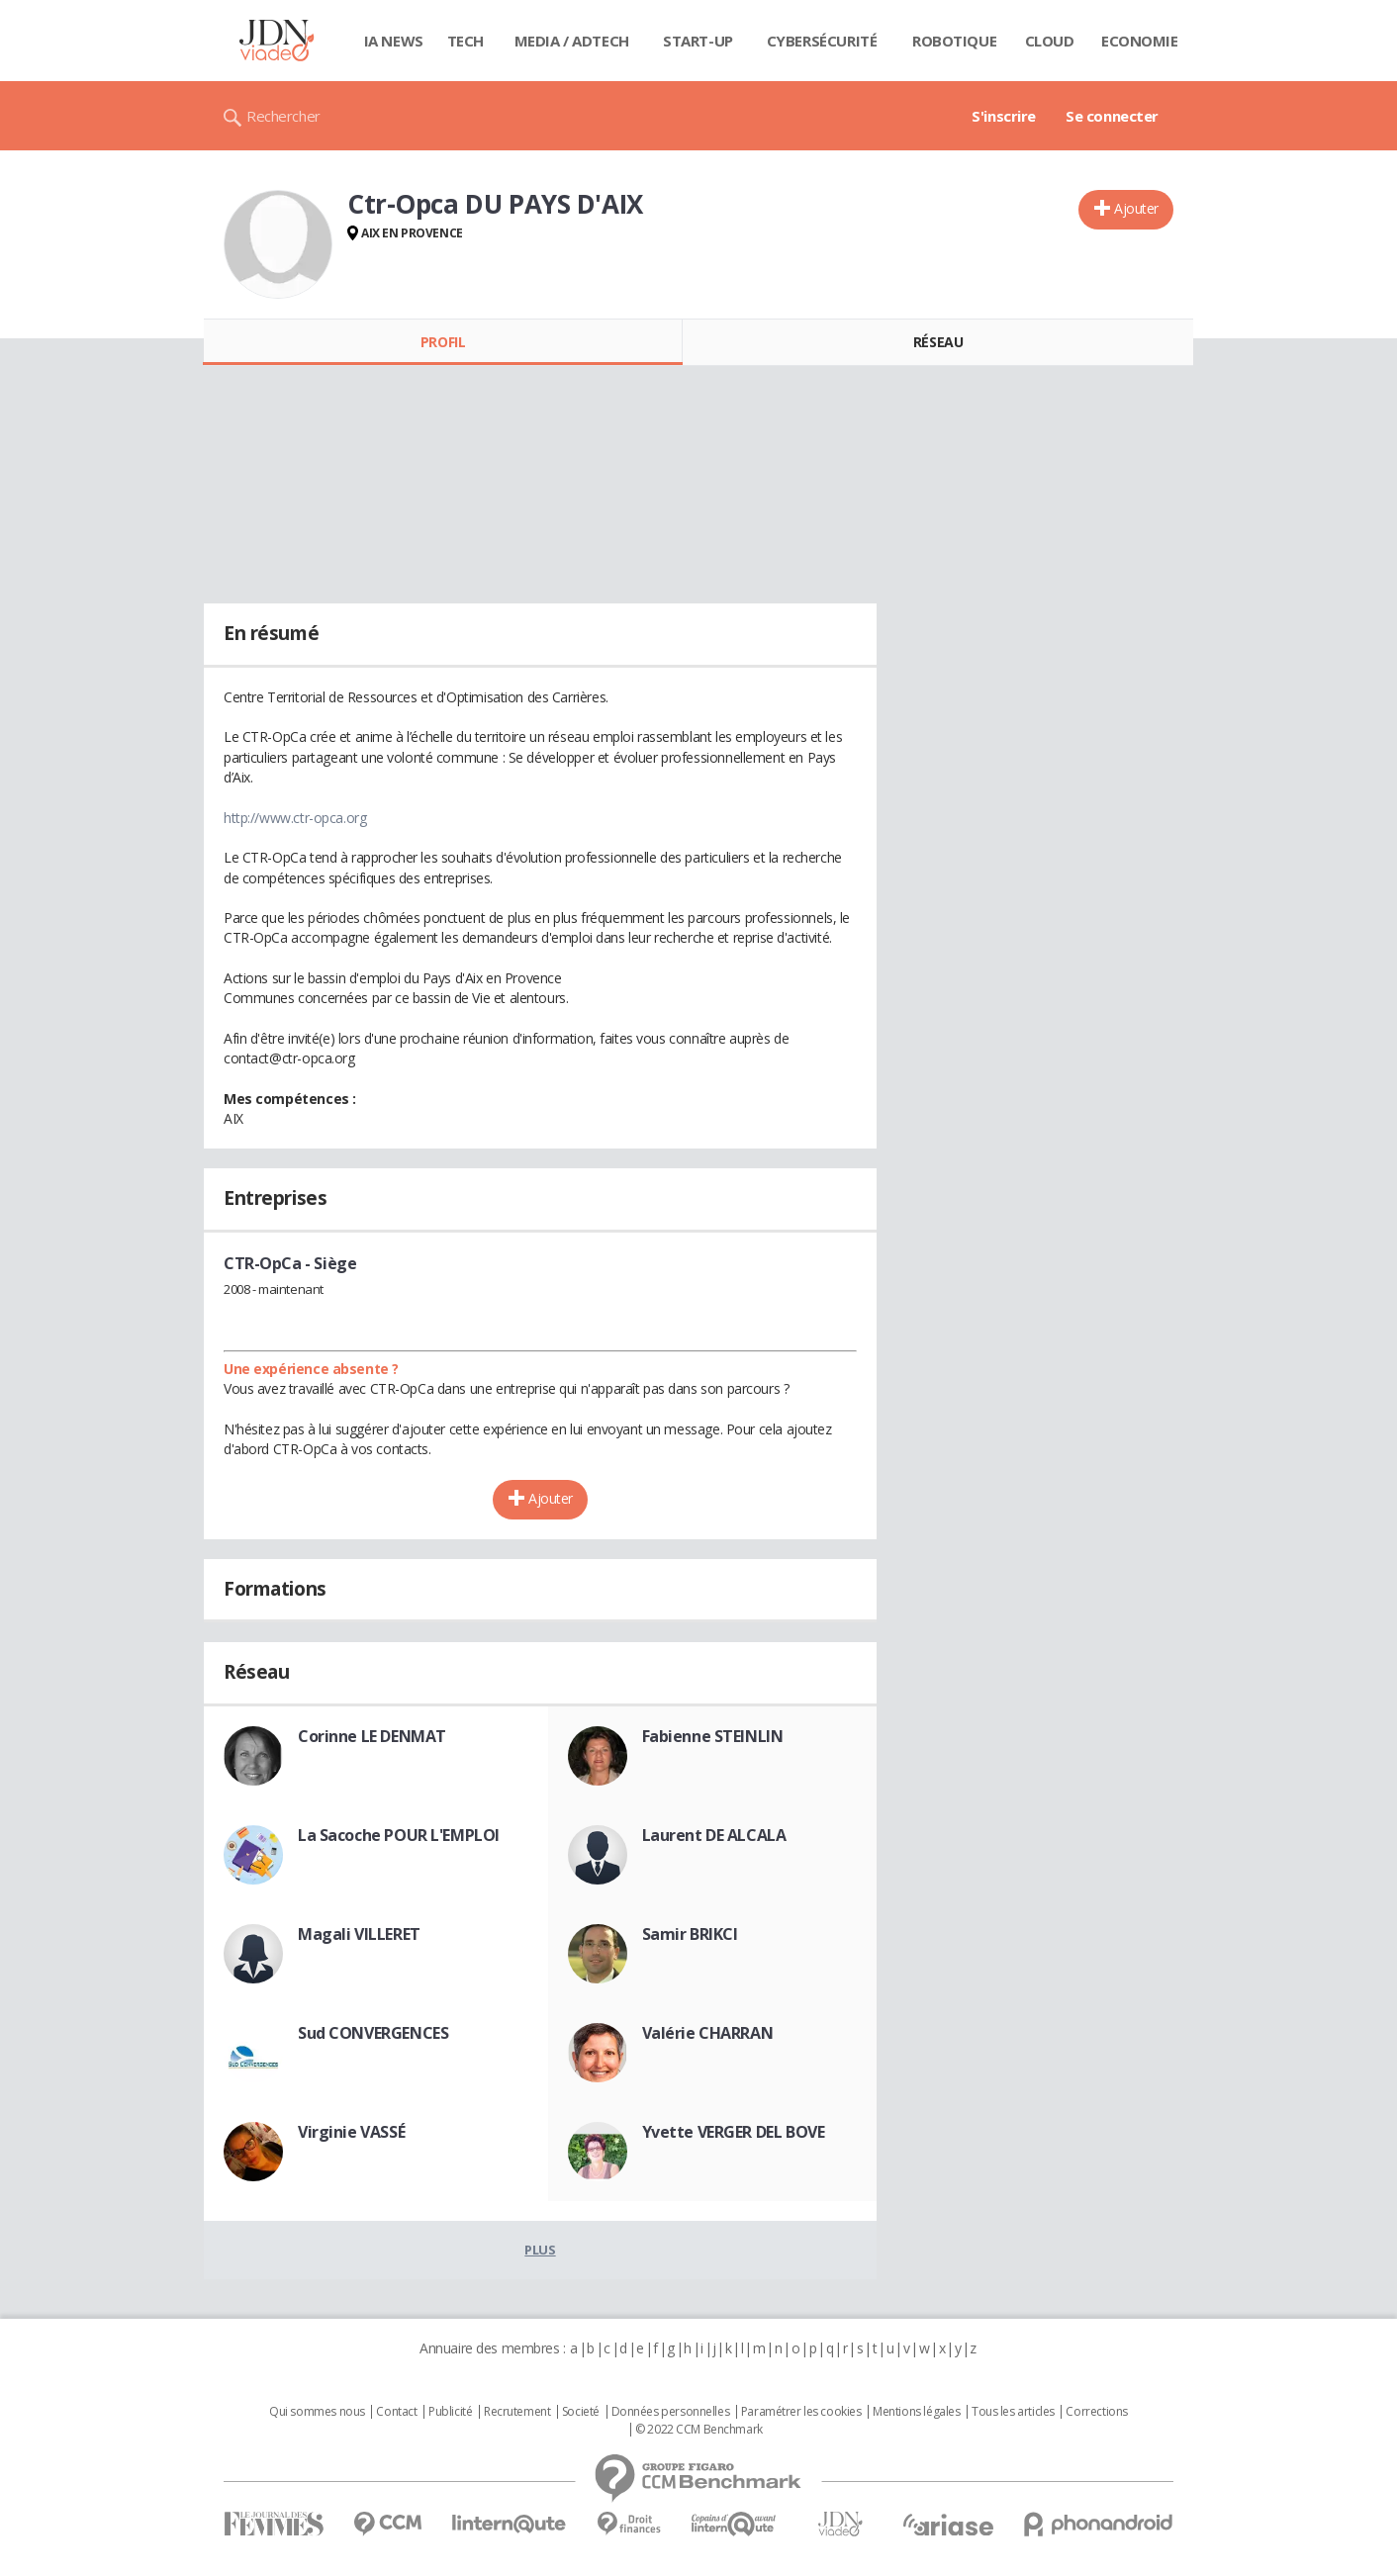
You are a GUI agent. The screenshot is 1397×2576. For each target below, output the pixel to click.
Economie (1139, 40)
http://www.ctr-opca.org (295, 817)
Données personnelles (670, 2412)
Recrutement (517, 2412)
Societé (581, 2412)
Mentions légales (916, 2412)
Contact (396, 2412)
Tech (465, 40)
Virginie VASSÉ (351, 2132)
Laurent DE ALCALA (714, 1835)
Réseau (938, 341)
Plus (539, 2249)
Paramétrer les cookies (801, 2412)
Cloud (1049, 40)
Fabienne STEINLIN (713, 1736)
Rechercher (283, 116)
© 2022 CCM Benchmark (699, 2430)
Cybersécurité (822, 40)
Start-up (698, 40)
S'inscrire (1004, 116)
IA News (393, 40)
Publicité (450, 2412)
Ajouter (1136, 208)
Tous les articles (1013, 2412)
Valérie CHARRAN (708, 2033)
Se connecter (1112, 116)
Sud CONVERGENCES (373, 2033)
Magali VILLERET (359, 1934)
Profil (442, 341)
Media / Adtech (571, 40)
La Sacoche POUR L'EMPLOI (399, 1835)
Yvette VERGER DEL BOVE (733, 2132)
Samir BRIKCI (690, 1934)
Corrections (1096, 2412)
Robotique (954, 40)
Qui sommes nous (317, 2412)
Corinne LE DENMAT (372, 1736)
